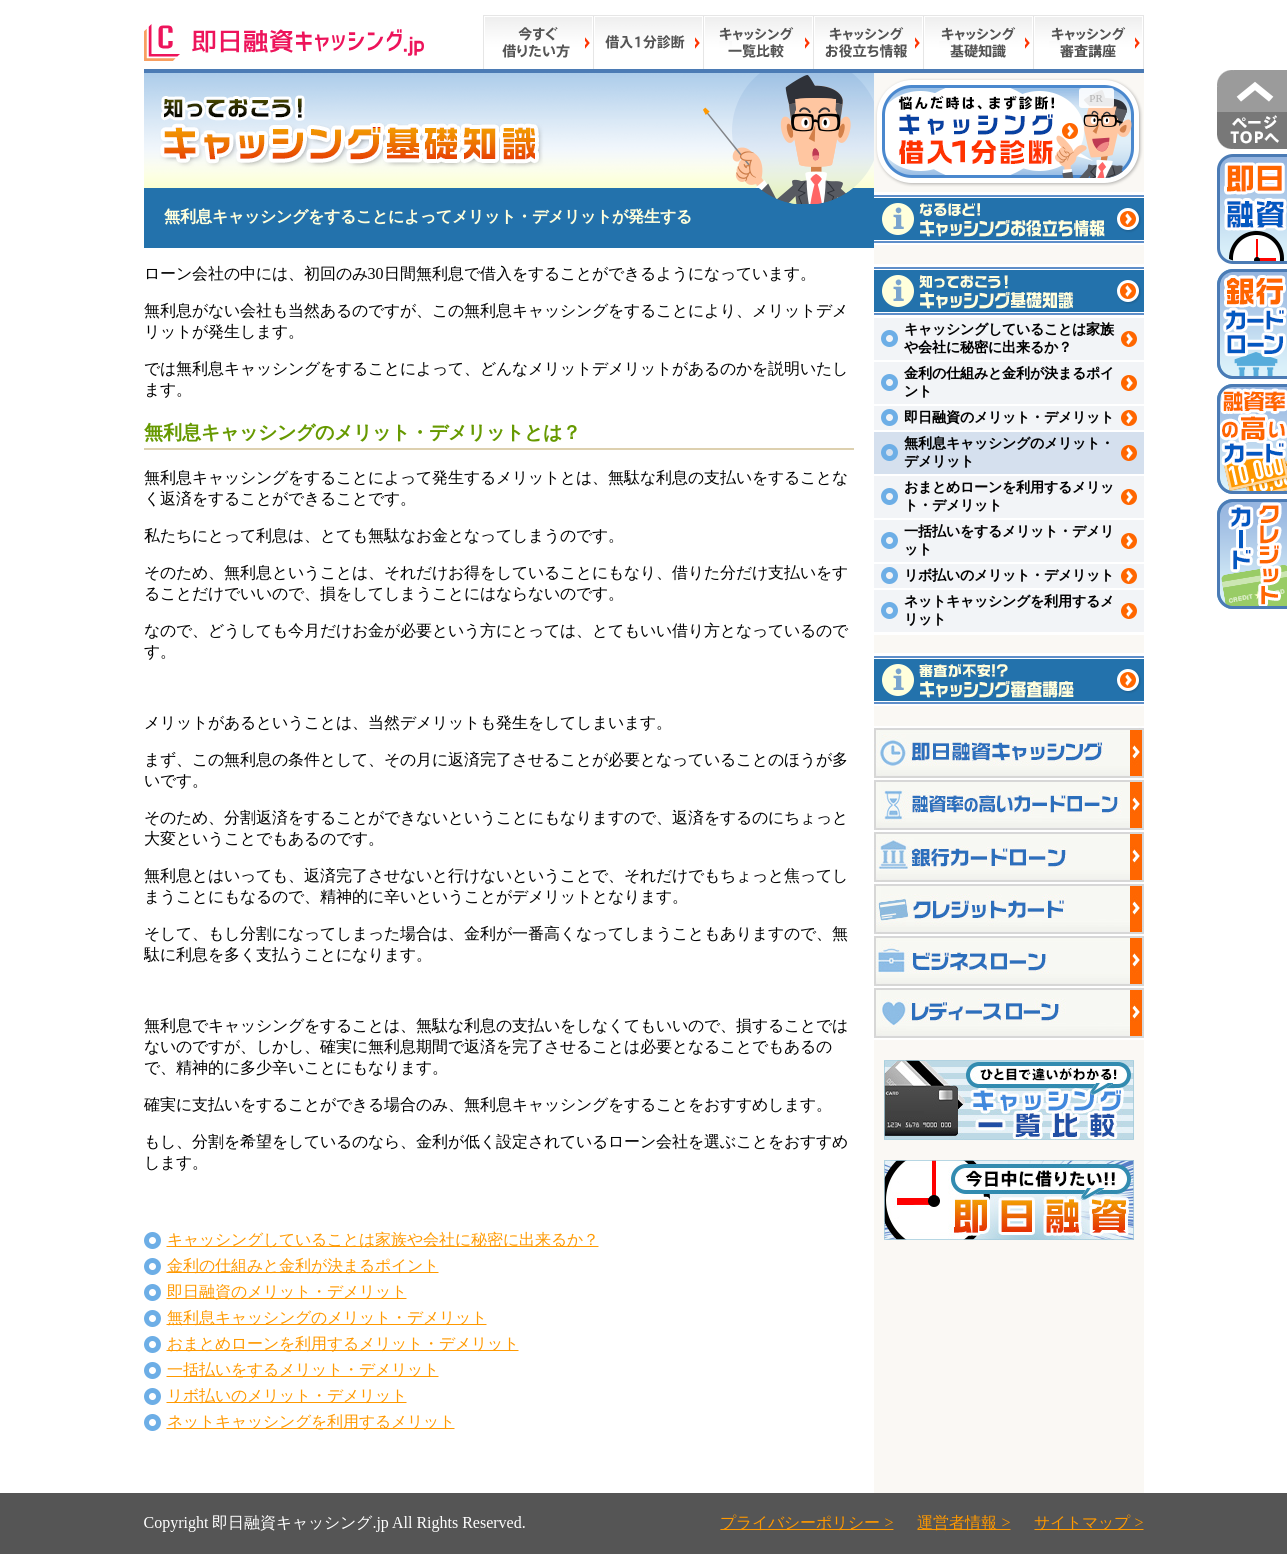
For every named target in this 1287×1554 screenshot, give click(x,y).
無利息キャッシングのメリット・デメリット (327, 1317)
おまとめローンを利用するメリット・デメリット (343, 1343)
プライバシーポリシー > (806, 1522)
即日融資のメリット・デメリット (287, 1291)
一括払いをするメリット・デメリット (303, 1369)
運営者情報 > (963, 1522)
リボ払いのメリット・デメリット (287, 1395)
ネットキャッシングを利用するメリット (311, 1421)
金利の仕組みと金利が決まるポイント (303, 1265)
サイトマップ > (1088, 1522)
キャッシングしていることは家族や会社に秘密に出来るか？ (383, 1239)
